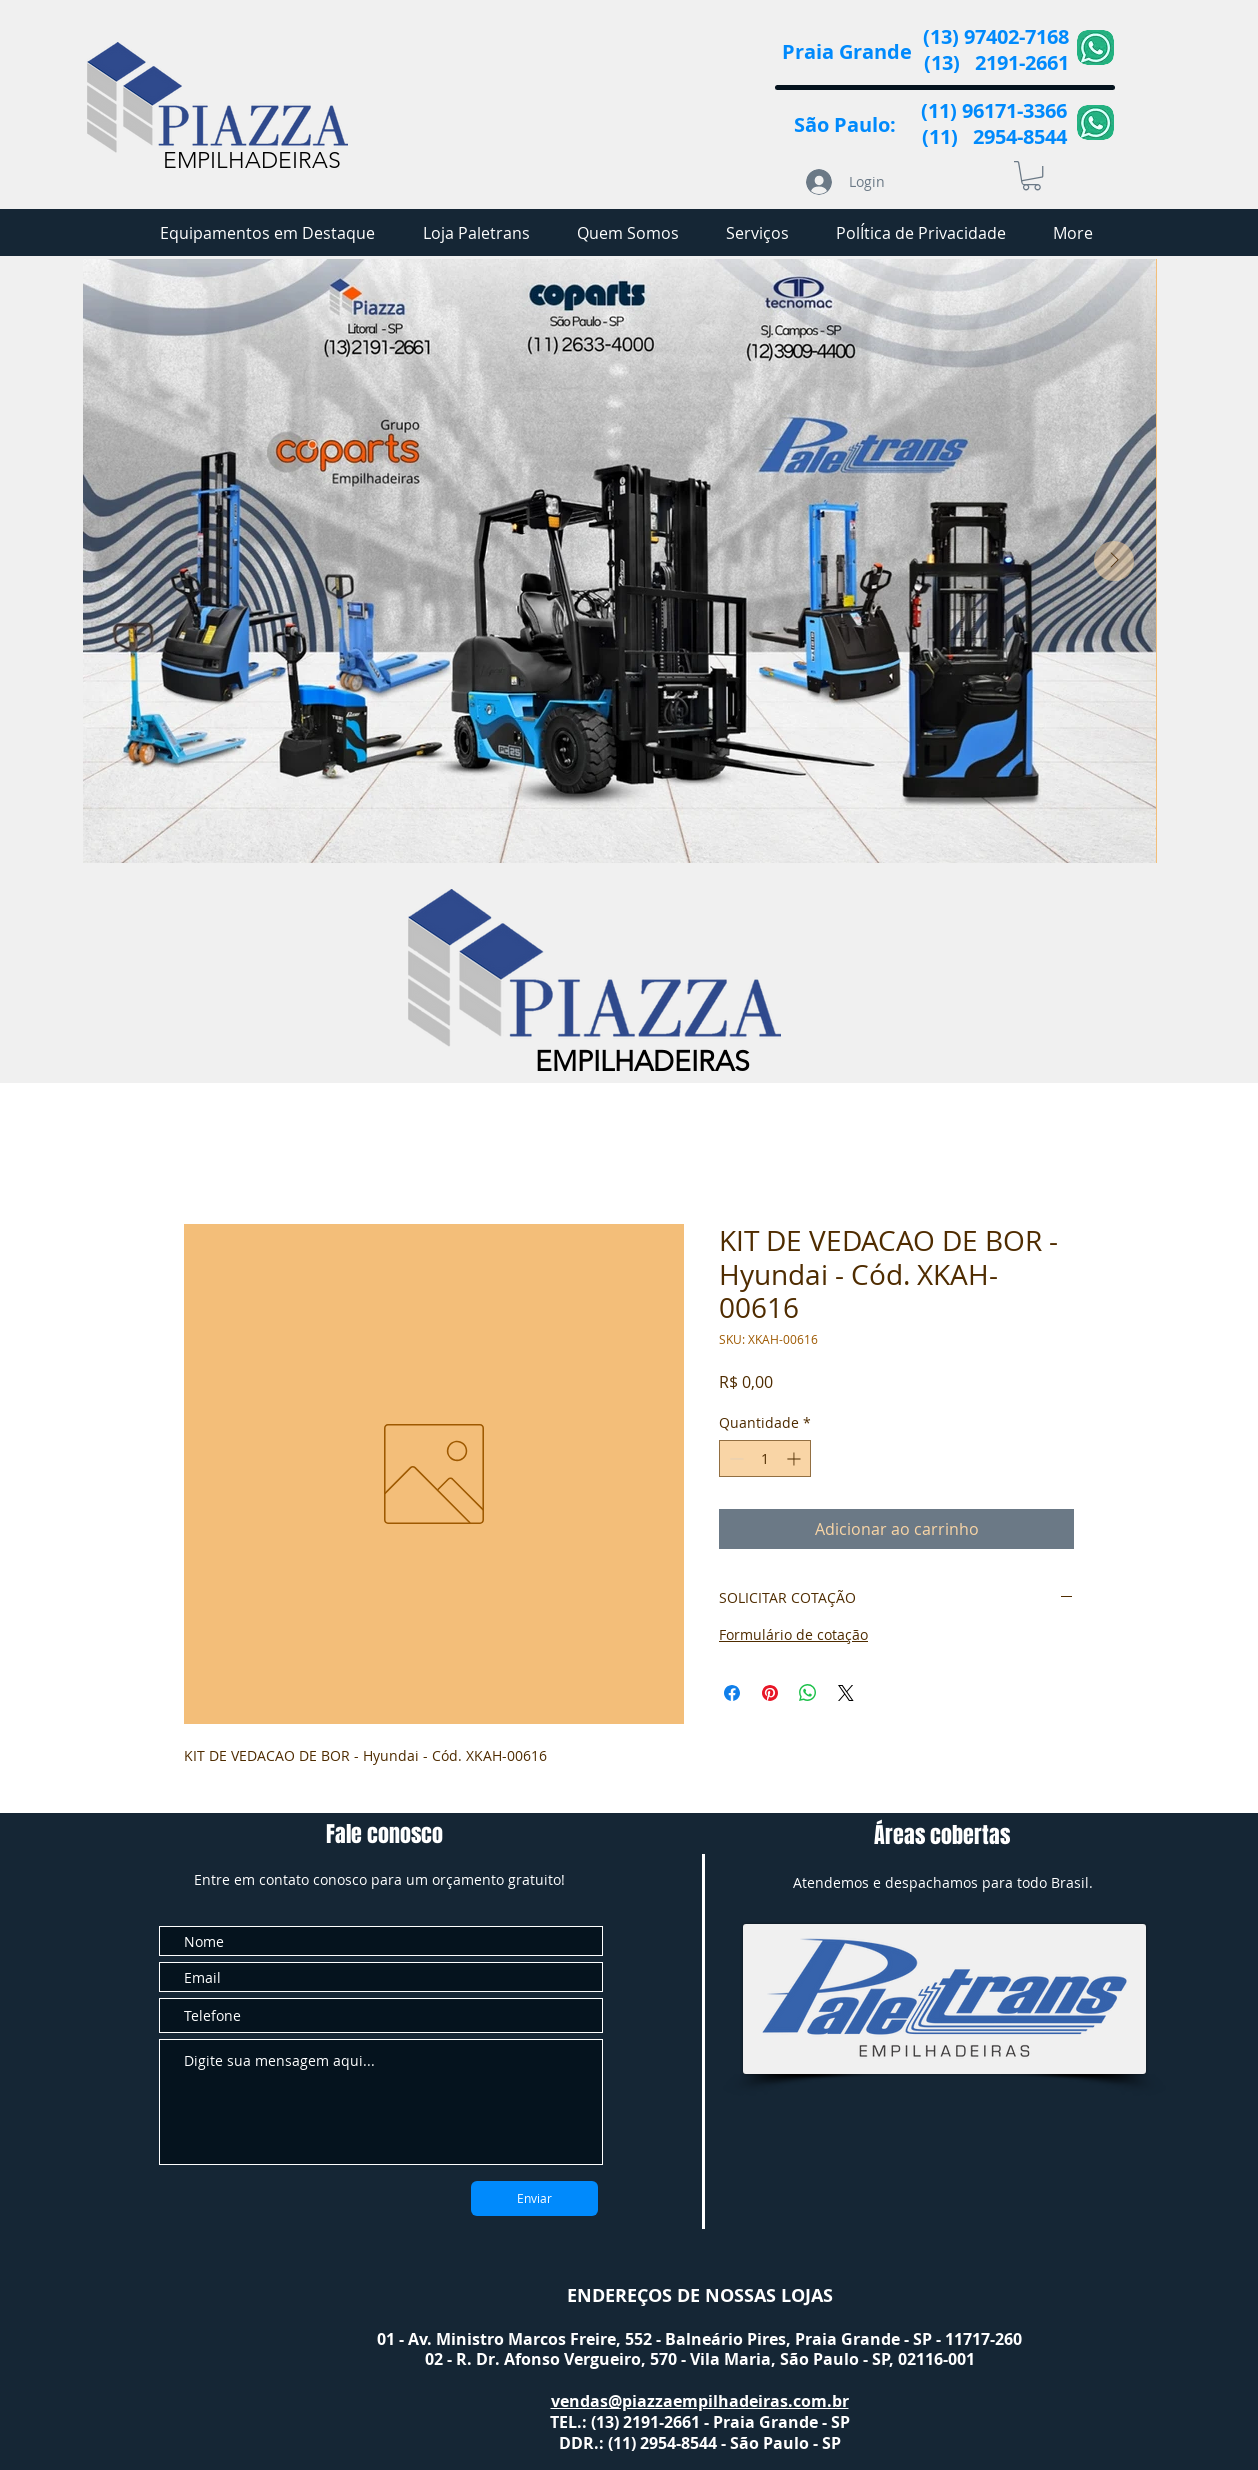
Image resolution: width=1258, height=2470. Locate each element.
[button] (1031, 175)
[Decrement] (734, 1458)
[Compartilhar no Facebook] (732, 1693)
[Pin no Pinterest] (770, 1693)
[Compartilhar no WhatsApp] (808, 1693)
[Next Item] (1114, 561)
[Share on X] (846, 1693)
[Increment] (795, 1458)
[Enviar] (534, 2198)
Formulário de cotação (793, 1634)
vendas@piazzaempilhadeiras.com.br (700, 2401)
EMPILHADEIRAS (252, 160)
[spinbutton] (765, 1458)
